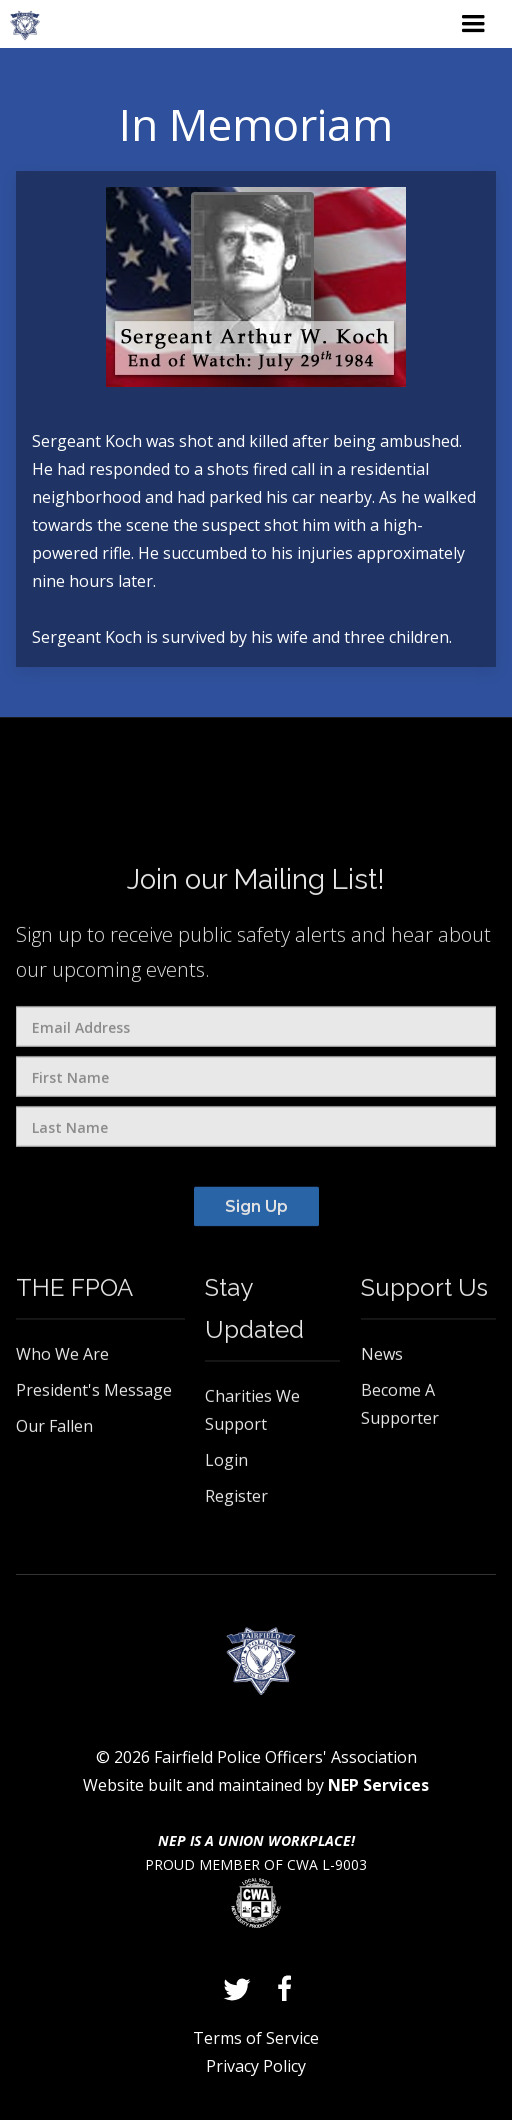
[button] (473, 24)
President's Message (94, 1395)
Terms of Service (256, 2038)
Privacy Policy (256, 2066)
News (382, 1359)
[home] (25, 25)
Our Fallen (54, 1431)
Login (226, 1465)
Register (236, 1501)
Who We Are (62, 1359)
